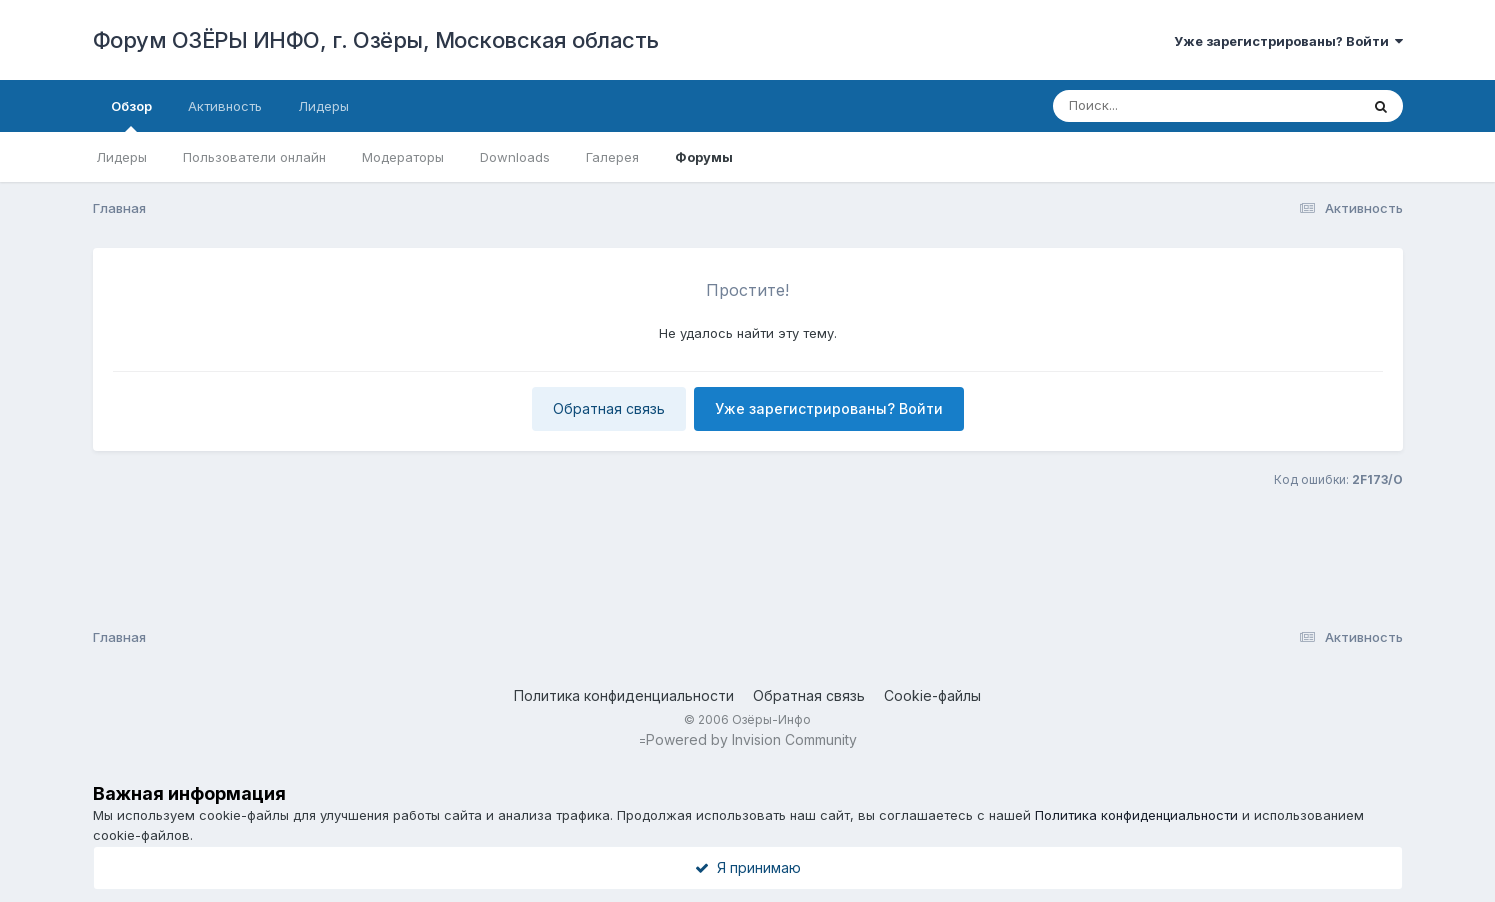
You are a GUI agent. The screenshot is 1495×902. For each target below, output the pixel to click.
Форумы (704, 157)
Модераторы (403, 157)
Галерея (612, 157)
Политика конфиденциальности (624, 695)
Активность (225, 106)
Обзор (131, 115)
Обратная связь (609, 408)
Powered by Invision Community (751, 739)
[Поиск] (1186, 106)
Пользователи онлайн (254, 157)
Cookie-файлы (932, 695)
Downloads (515, 157)
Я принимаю (748, 867)
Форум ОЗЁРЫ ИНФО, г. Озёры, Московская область (376, 40)
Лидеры (121, 157)
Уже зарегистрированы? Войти (1288, 41)
